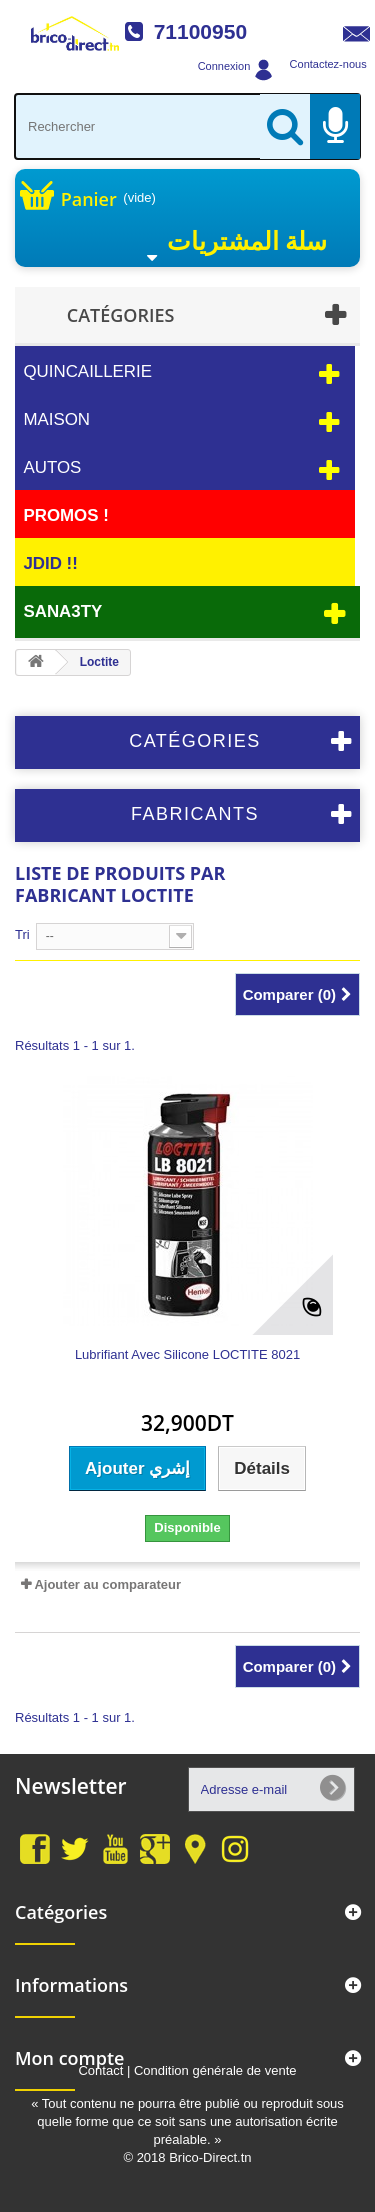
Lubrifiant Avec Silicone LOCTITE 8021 (187, 1355)
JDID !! (50, 563)
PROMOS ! (65, 515)
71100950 (200, 31)
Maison (56, 419)
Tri (22, 934)
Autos (52, 467)
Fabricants (195, 814)
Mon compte (69, 2058)
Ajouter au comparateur (107, 1584)
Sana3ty (62, 611)
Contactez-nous (328, 64)
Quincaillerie (87, 371)
